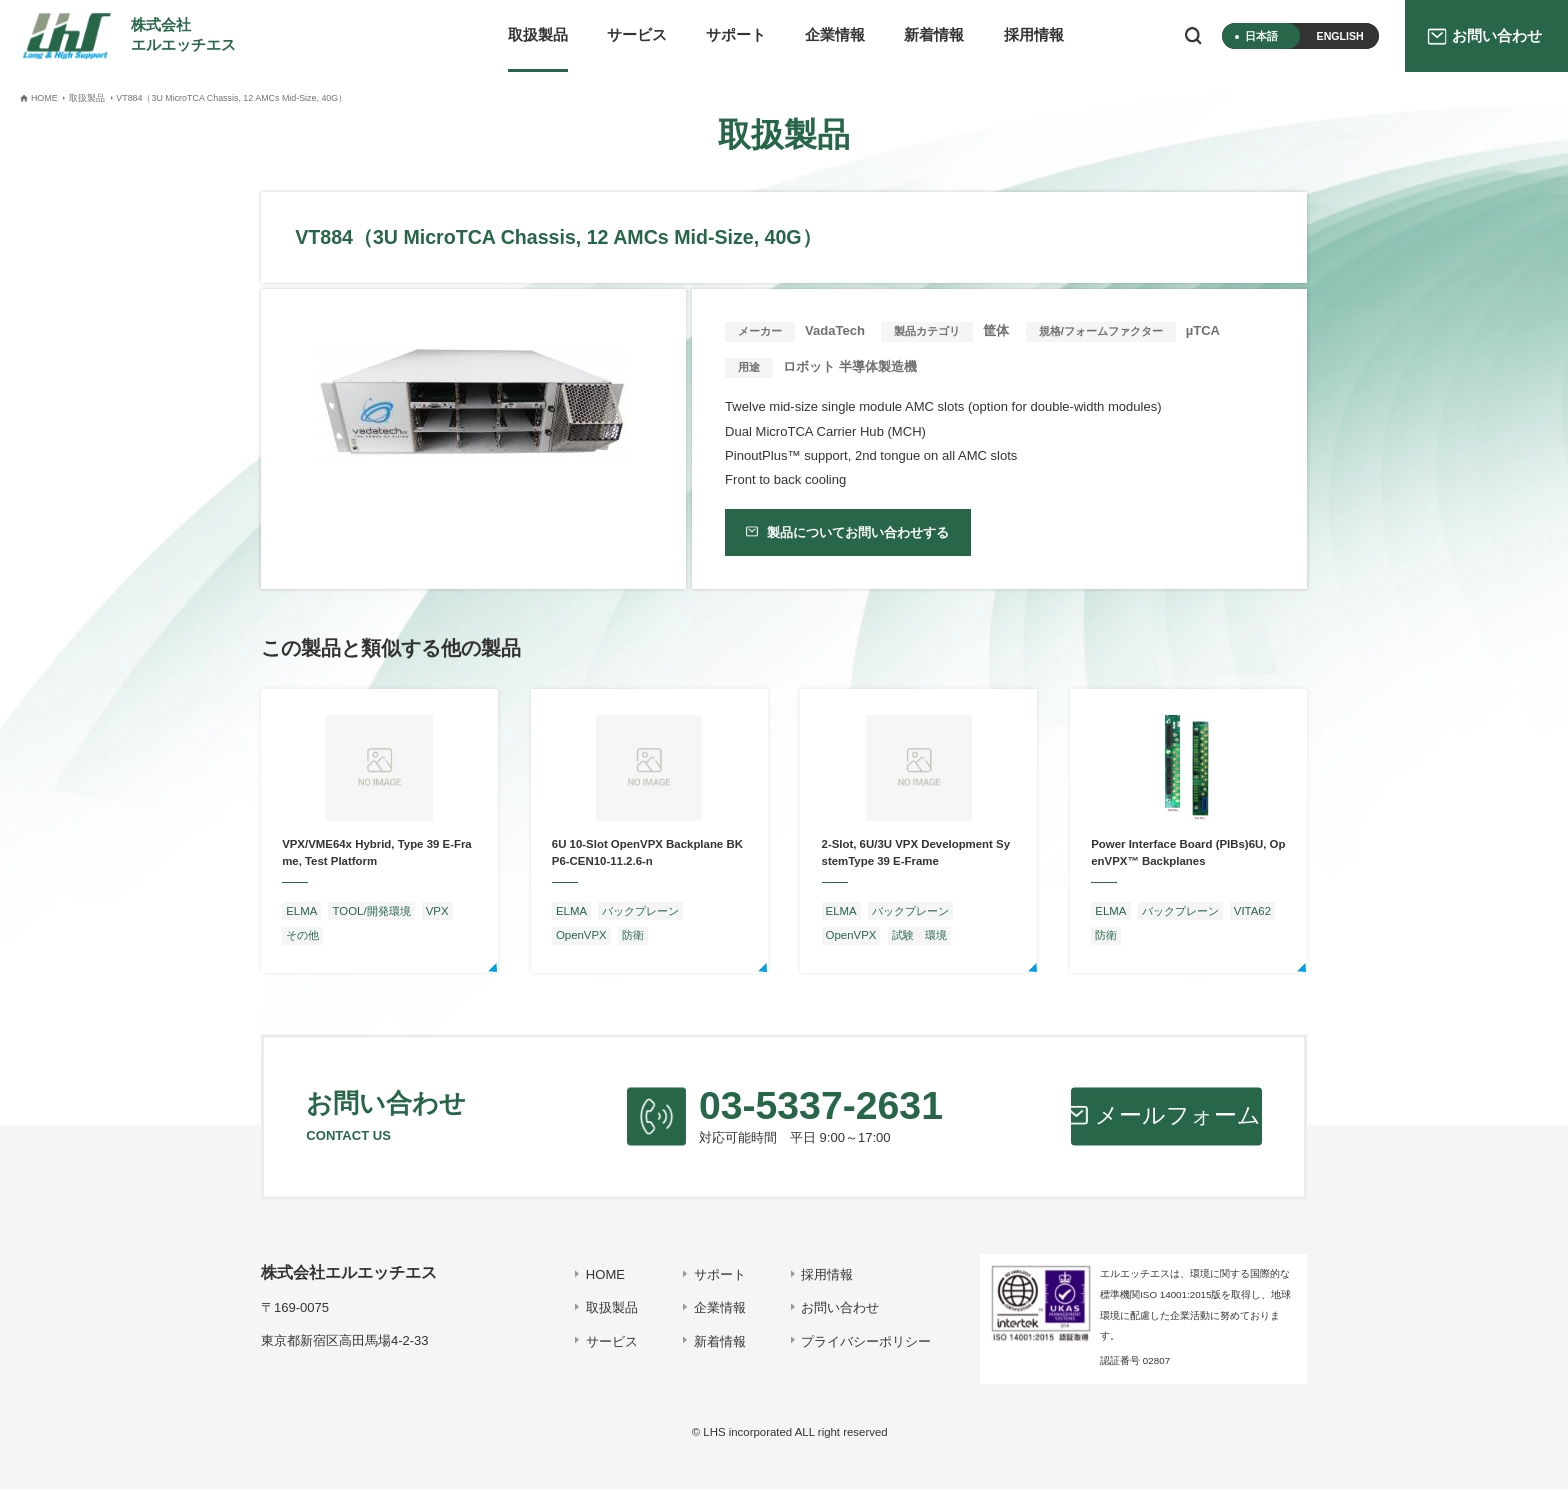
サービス (637, 35)
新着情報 (934, 35)
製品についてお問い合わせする (857, 532)
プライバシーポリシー (866, 1341)
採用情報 (1034, 35)
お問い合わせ (840, 1308)
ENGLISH (1340, 36)
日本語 (1261, 36)
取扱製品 (538, 35)
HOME (604, 1274)
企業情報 (835, 35)
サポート (736, 35)
